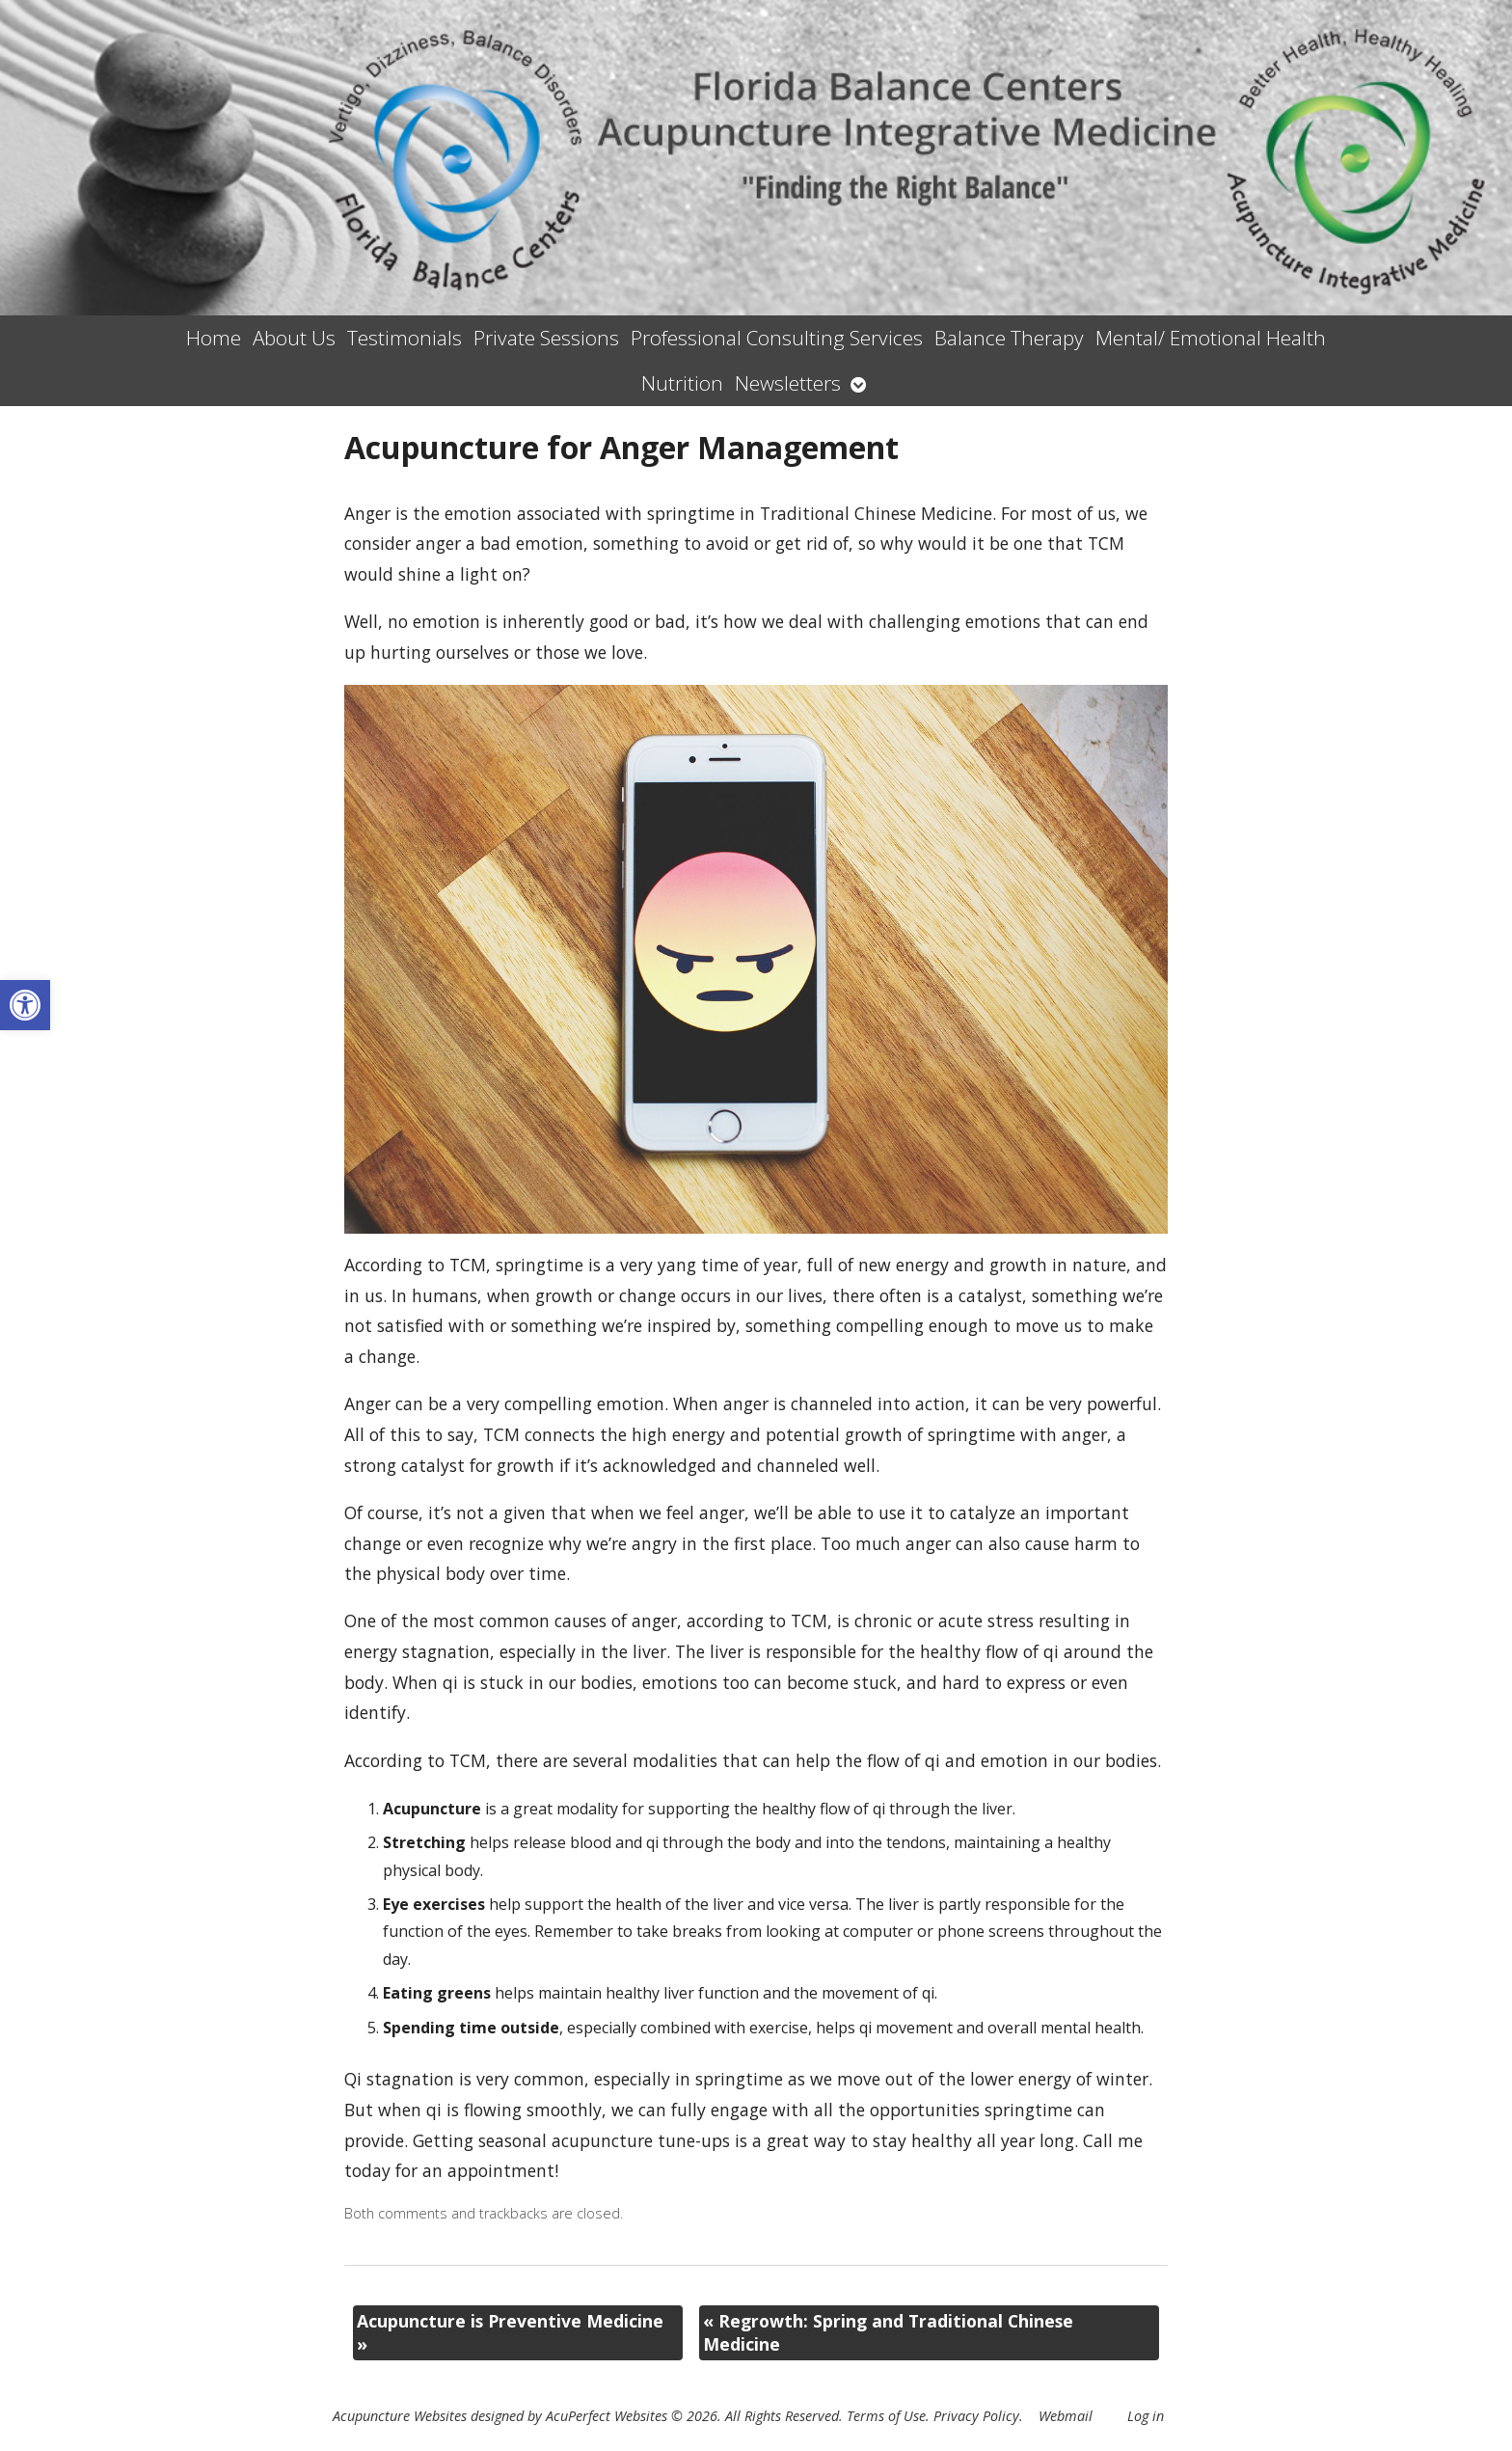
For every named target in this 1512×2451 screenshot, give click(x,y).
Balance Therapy (1009, 337)
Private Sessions (546, 337)
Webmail (1066, 2416)
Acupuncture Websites (400, 2416)
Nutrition (682, 382)
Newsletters (788, 382)
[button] (25, 1005)
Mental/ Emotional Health (1210, 337)
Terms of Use (886, 2416)
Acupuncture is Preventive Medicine (510, 2332)
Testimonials (404, 337)
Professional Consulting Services (777, 337)
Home (213, 337)
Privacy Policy (976, 2416)
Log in (1145, 2416)
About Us (294, 337)
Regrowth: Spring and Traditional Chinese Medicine (888, 2332)
